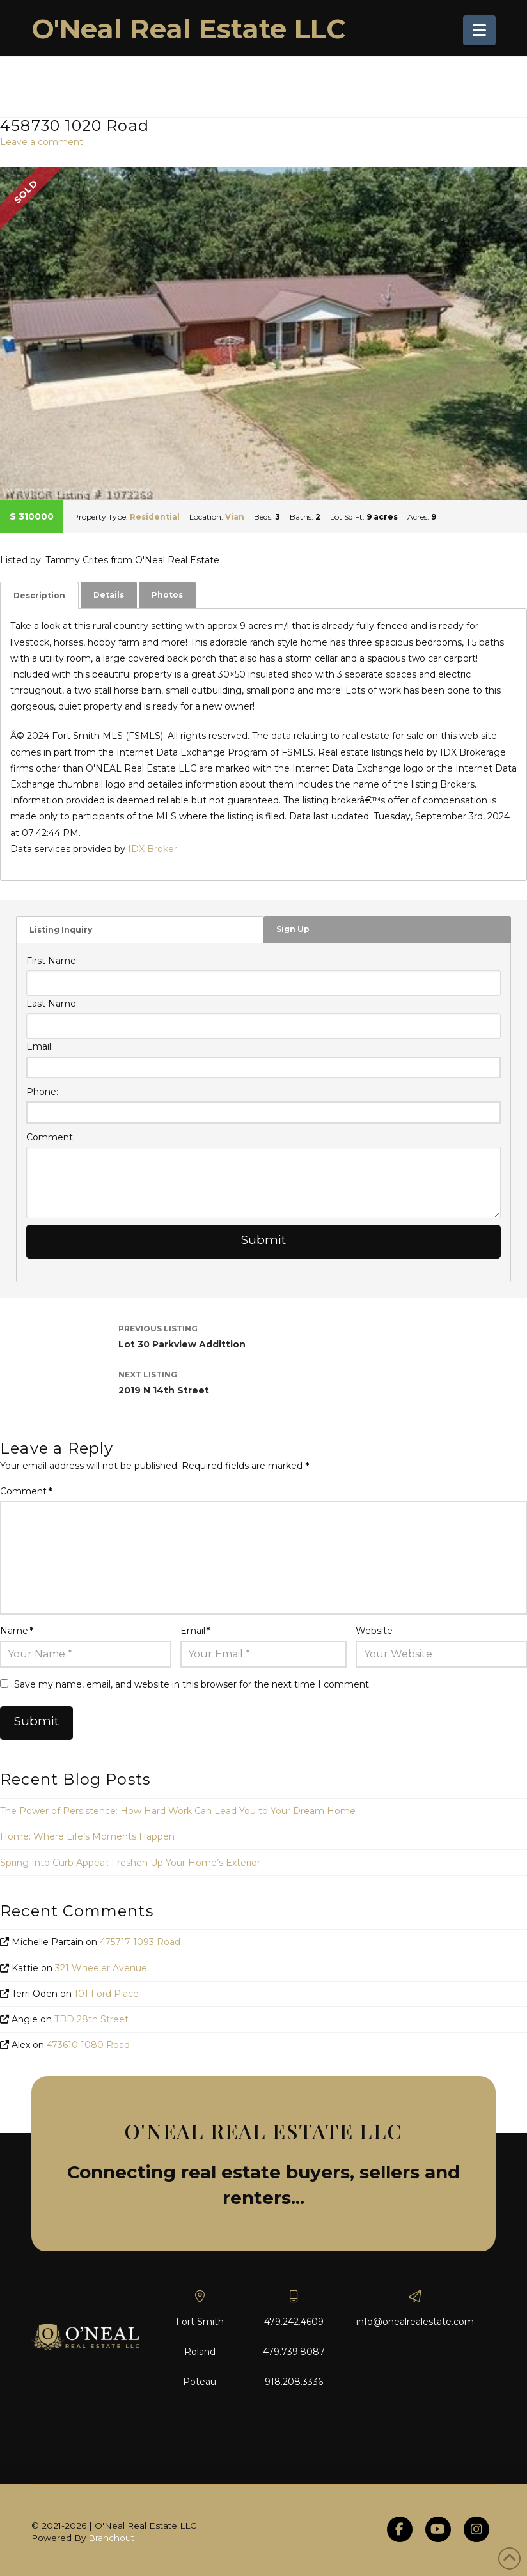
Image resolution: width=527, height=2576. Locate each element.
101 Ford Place (106, 1993)
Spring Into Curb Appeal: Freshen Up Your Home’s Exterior (130, 1862)
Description (39, 595)
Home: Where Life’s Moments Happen (87, 1836)
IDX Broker (152, 849)
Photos (167, 595)
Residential (155, 517)
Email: (39, 1046)
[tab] (39, 595)
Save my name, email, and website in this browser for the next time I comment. (192, 1684)
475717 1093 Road (140, 1942)
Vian (234, 517)
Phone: (42, 1092)
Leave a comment (41, 142)
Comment (26, 1491)
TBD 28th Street (91, 2019)
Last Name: (52, 1003)
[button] (479, 30)
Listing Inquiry (60, 930)
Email (195, 1630)
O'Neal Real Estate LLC (188, 28)
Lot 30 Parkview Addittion (263, 1335)
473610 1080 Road (88, 2045)
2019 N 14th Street (263, 1381)
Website (374, 1630)
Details (108, 595)
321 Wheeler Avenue (101, 1968)
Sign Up (293, 929)
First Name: (52, 960)
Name (16, 1630)
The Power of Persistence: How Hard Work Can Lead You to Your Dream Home (178, 1811)
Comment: (50, 1137)
